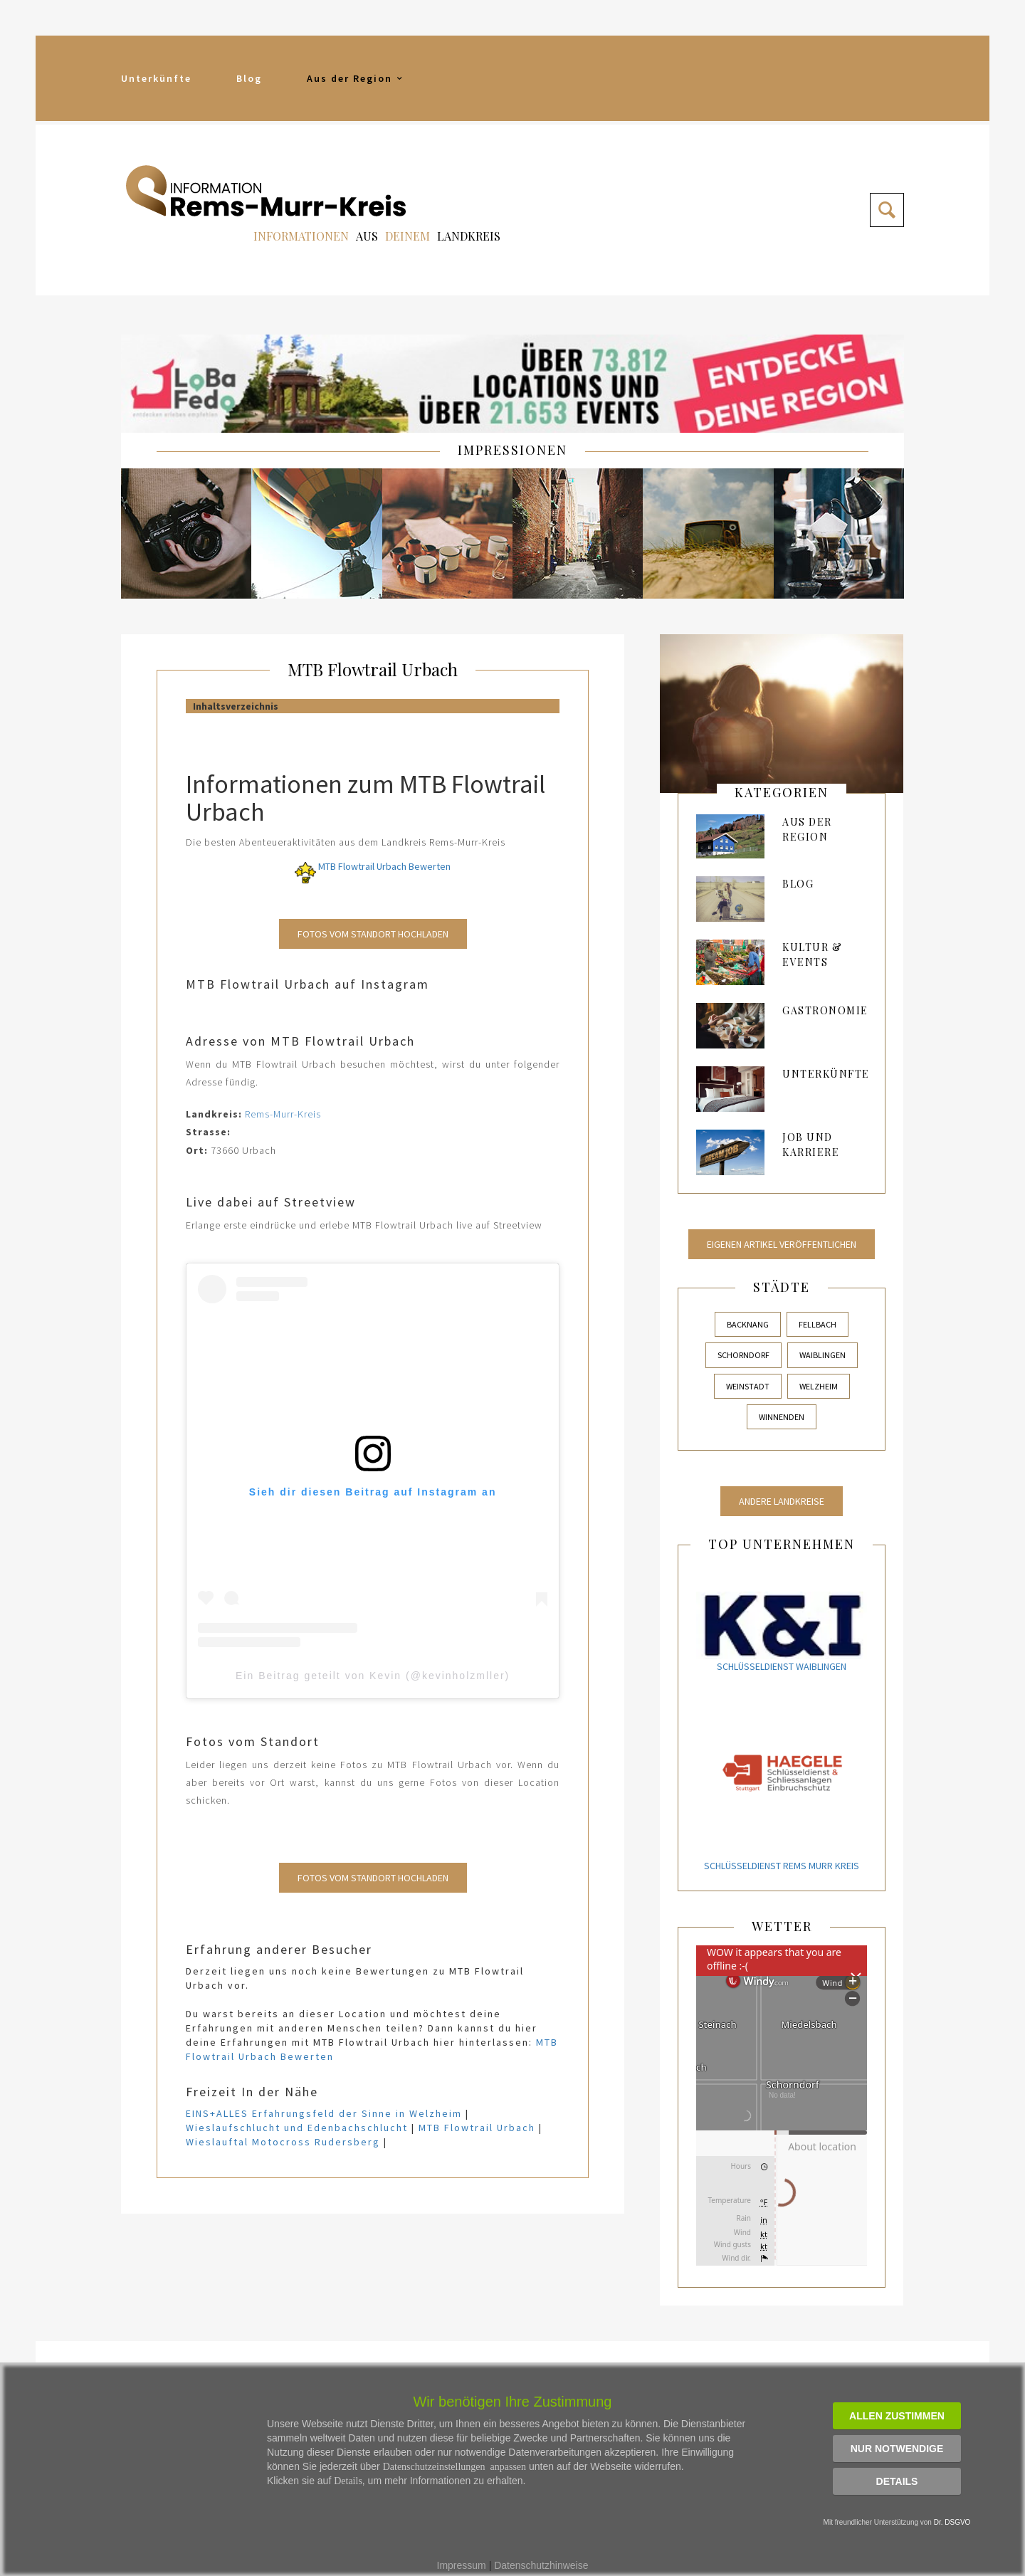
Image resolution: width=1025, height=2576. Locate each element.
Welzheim (818, 1386)
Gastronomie (825, 1010)
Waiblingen (822, 1355)
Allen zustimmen (897, 2416)
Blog (249, 78)
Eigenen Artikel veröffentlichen (781, 1244)
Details (897, 2481)
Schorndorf (743, 1355)
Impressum (461, 2565)
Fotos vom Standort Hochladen (373, 933)
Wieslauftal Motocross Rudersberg (283, 2141)
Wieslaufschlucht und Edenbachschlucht (297, 2127)
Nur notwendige (897, 2448)
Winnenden (781, 1416)
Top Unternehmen (781, 1543)
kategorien (782, 792)
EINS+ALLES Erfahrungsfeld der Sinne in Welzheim (324, 2113)
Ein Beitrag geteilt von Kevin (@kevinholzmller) (373, 1675)
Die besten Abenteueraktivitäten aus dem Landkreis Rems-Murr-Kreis (345, 842)
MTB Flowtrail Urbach (373, 669)
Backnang (748, 1324)
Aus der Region (356, 78)
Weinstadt (747, 1386)
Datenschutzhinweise (541, 2565)
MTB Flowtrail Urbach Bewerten (373, 866)
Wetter (782, 1926)
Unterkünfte (156, 78)
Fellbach (817, 1324)
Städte (781, 1286)
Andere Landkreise (781, 1501)
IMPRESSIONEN (512, 449)
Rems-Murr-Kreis (283, 1114)
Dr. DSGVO (952, 2522)
